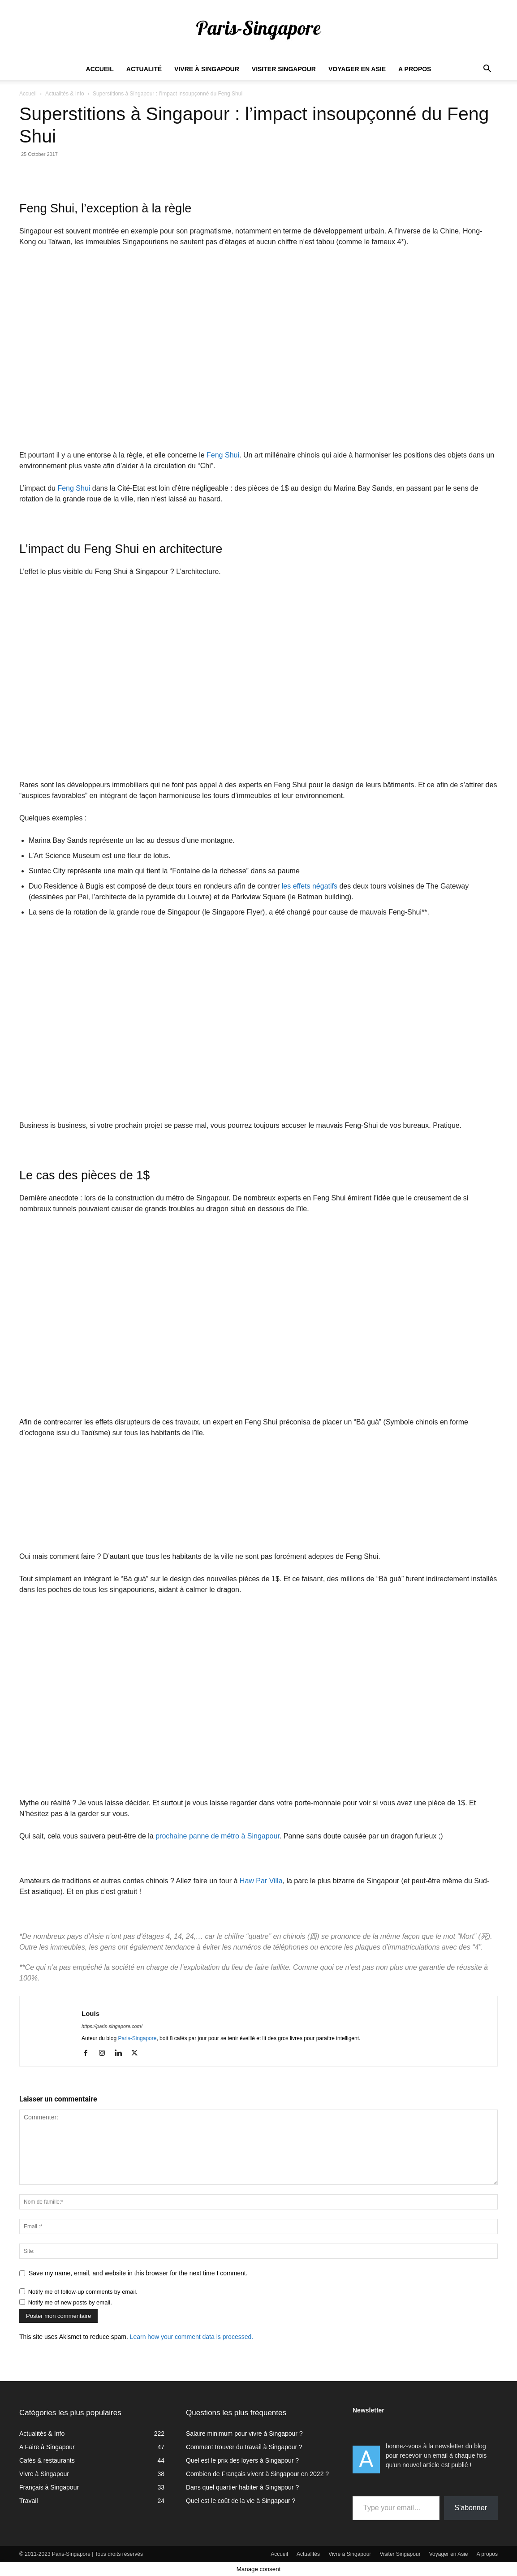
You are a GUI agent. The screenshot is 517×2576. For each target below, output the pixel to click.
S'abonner (471, 2507)
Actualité (144, 69)
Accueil (100, 69)
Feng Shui (222, 455)
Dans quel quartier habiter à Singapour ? (242, 2487)
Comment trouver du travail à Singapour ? (244, 2447)
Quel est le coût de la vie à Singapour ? (240, 2500)
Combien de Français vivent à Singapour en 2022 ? (257, 2473)
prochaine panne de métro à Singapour (217, 1836)
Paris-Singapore (137, 2038)
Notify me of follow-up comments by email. (83, 2291)
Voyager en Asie (357, 69)
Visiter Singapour (284, 69)
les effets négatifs (309, 886)
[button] (487, 69)
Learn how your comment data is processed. (191, 2336)
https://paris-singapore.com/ (112, 2026)
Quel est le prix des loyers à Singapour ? (242, 2460)
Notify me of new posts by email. (70, 2302)
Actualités (308, 2554)
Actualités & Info (64, 94)
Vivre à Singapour (206, 69)
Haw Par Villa (261, 1881)
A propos (414, 69)
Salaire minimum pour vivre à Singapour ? (244, 2433)
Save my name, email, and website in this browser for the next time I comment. (138, 2273)
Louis (90, 2013)
